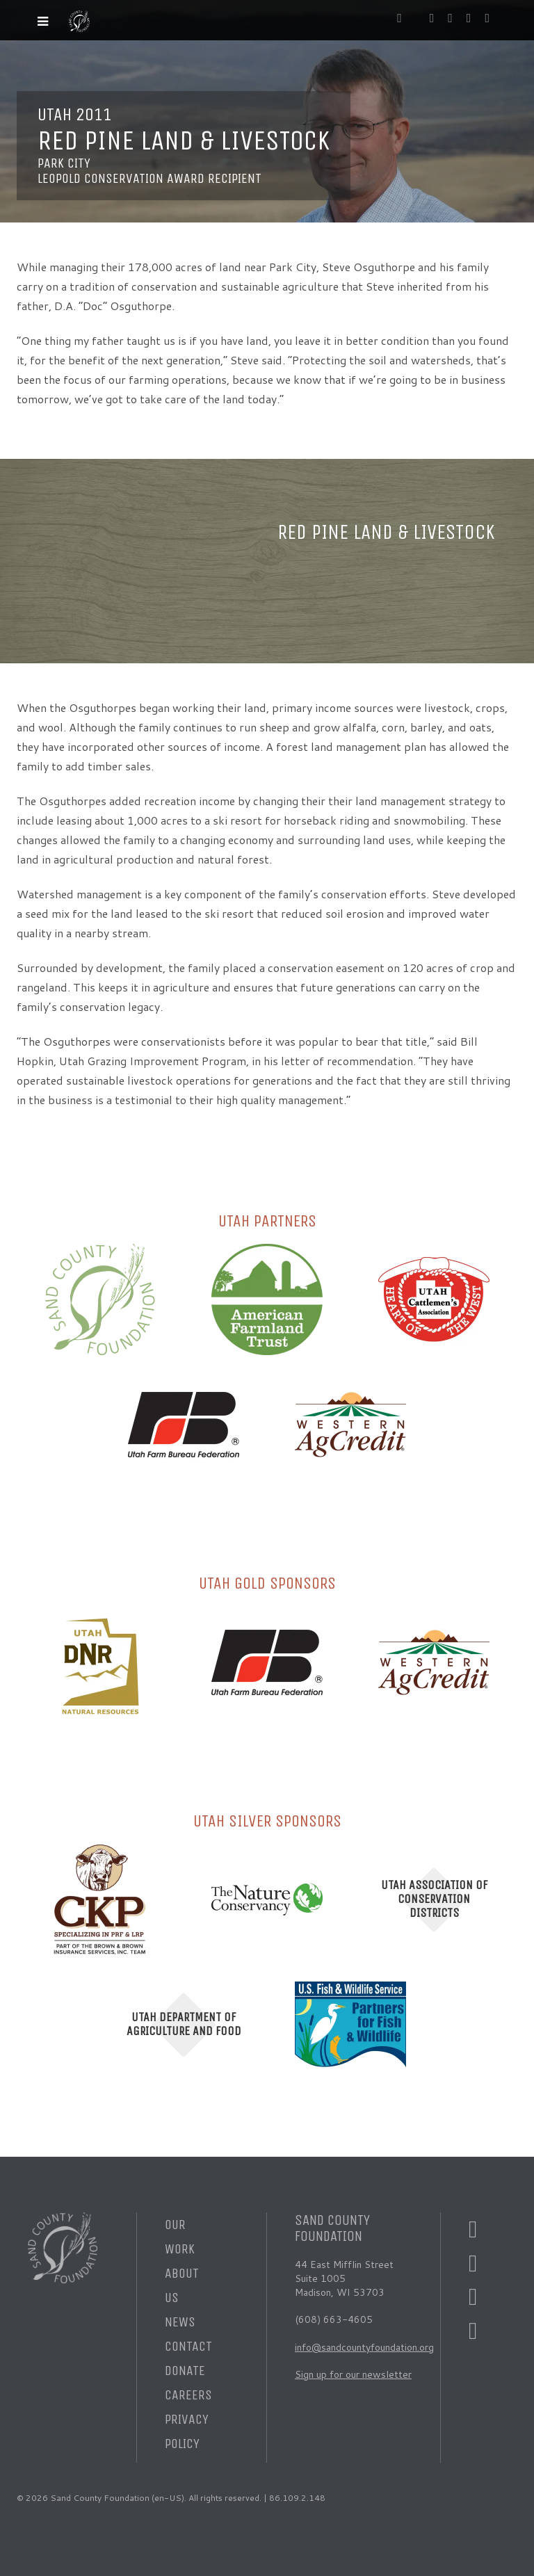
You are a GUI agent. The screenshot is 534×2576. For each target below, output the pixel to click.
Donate (185, 2371)
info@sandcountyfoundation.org (364, 2347)
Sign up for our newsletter (353, 2374)
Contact (188, 2346)
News (180, 2322)
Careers (188, 2395)
